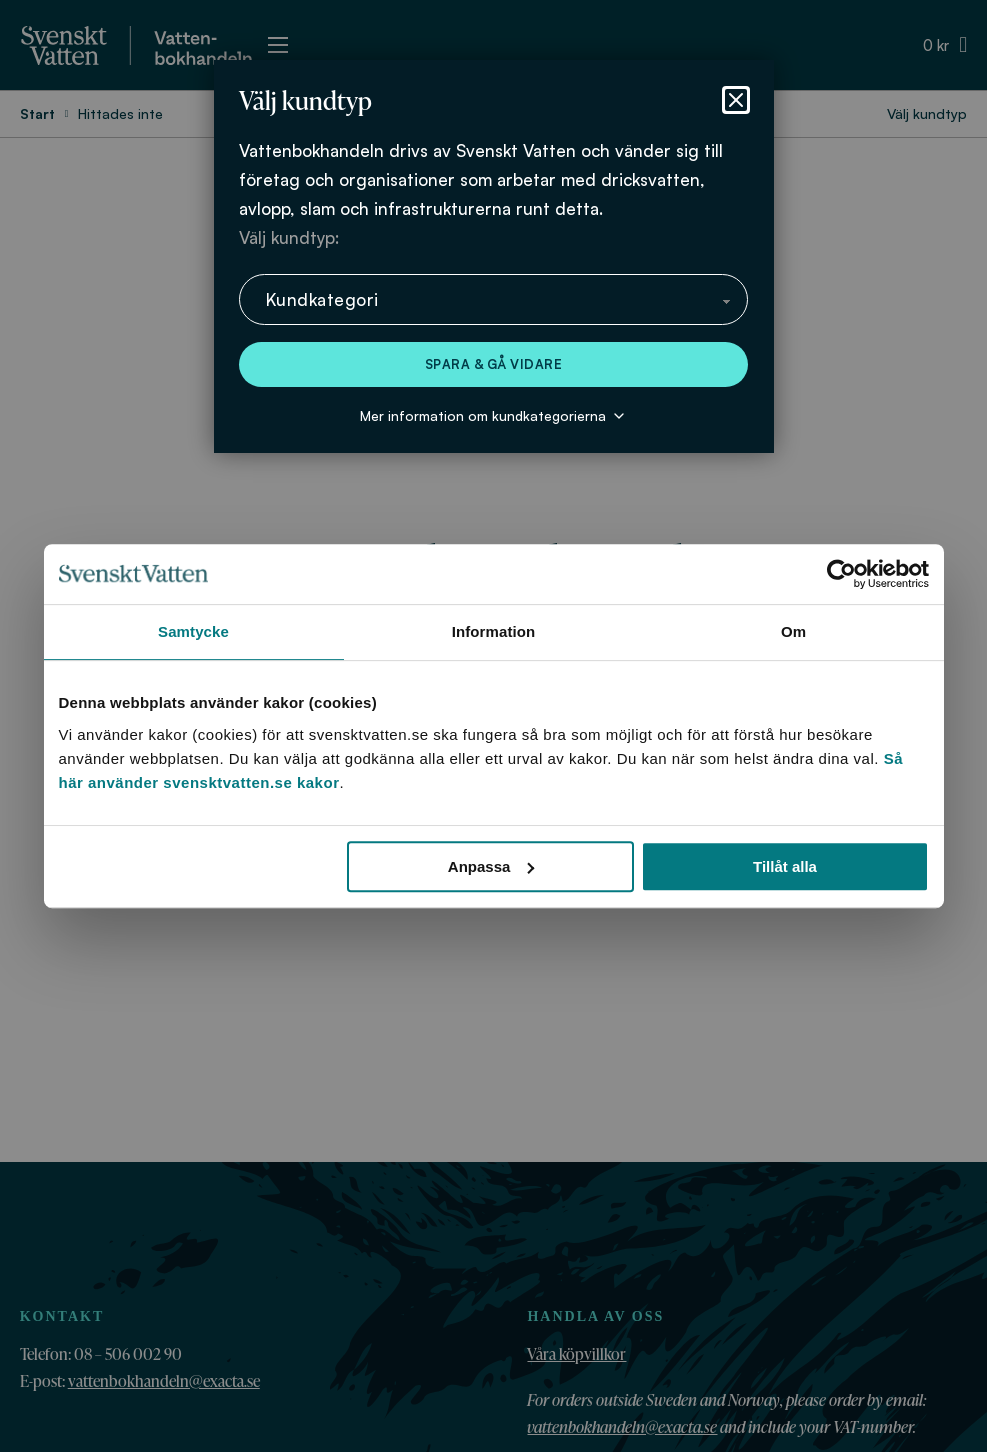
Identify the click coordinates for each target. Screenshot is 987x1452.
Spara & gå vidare (494, 364)
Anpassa (491, 866)
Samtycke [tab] (193, 631)
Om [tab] (793, 631)
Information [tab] (494, 631)
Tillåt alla (785, 866)
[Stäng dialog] (736, 100)
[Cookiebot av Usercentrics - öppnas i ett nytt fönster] (841, 574)
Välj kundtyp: (289, 237)
